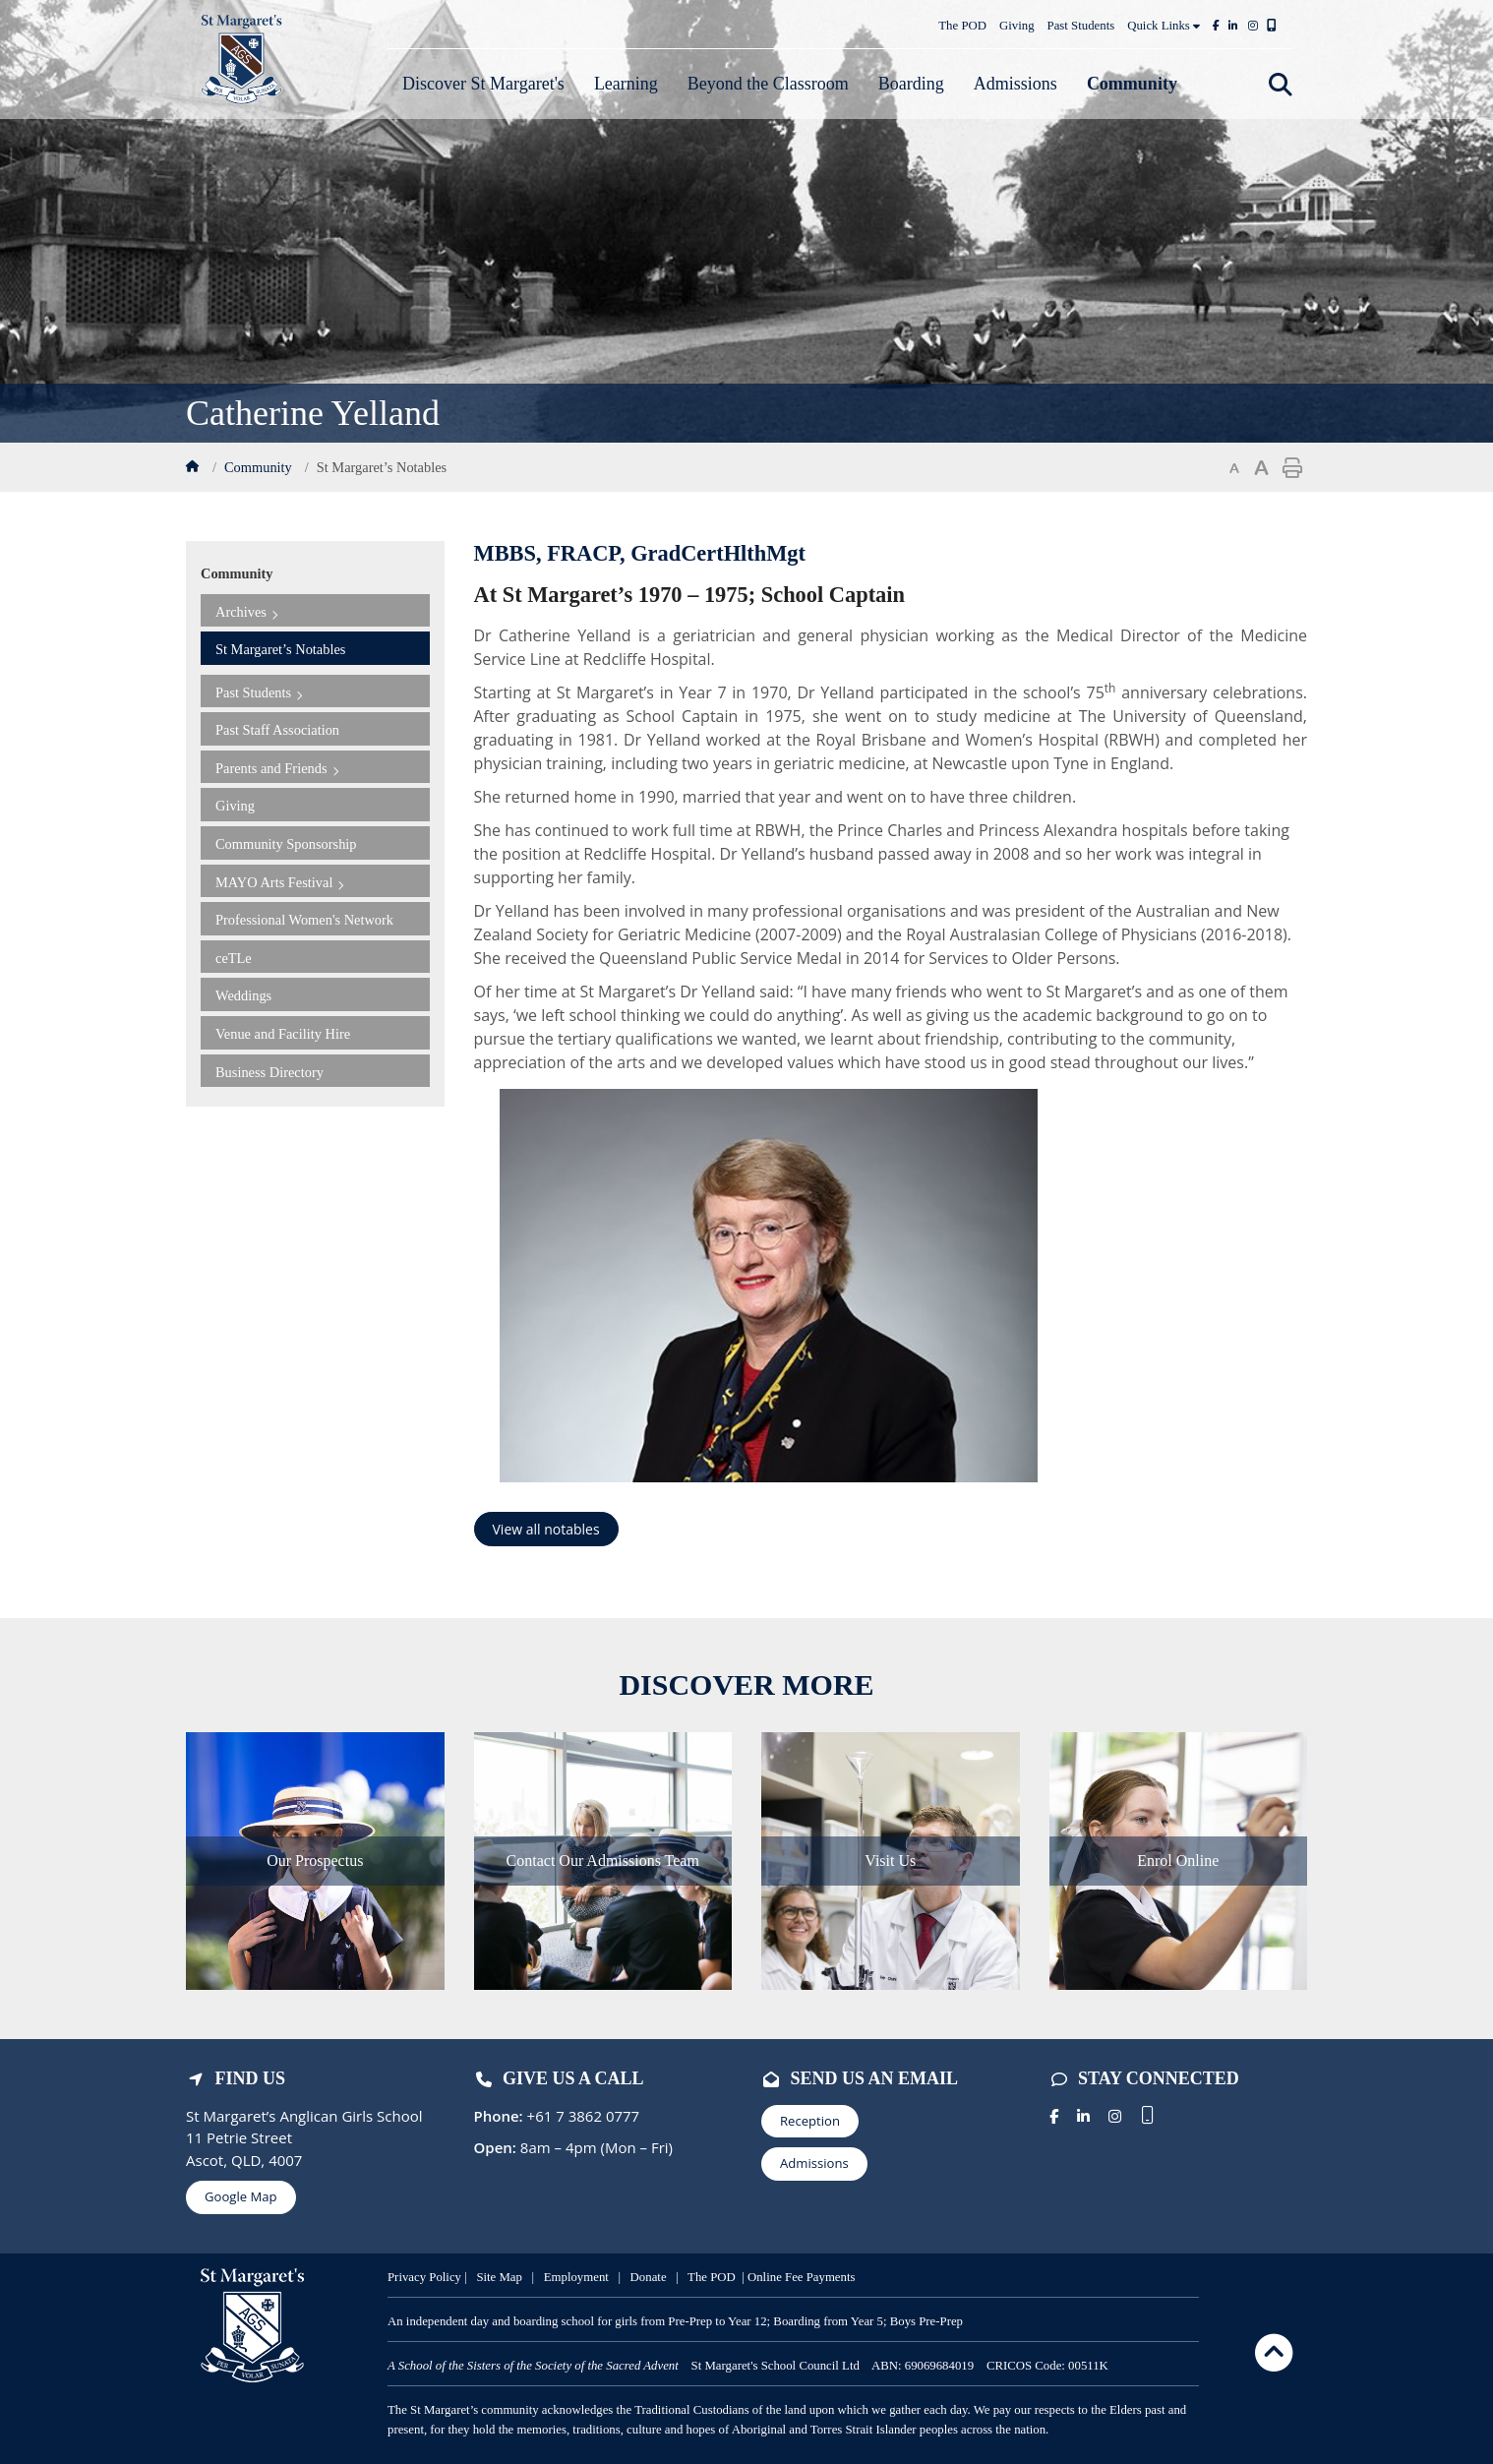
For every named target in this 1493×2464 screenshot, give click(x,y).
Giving (1017, 25)
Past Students (1081, 25)
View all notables (546, 1529)
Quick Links (1163, 25)
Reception (810, 2121)
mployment (582, 2277)
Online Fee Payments (801, 2277)
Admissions (814, 2163)
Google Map (241, 2196)
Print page (1292, 468)
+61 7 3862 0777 (581, 2116)
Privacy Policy (426, 2277)
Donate (650, 2277)
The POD (962, 25)
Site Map (499, 2277)
